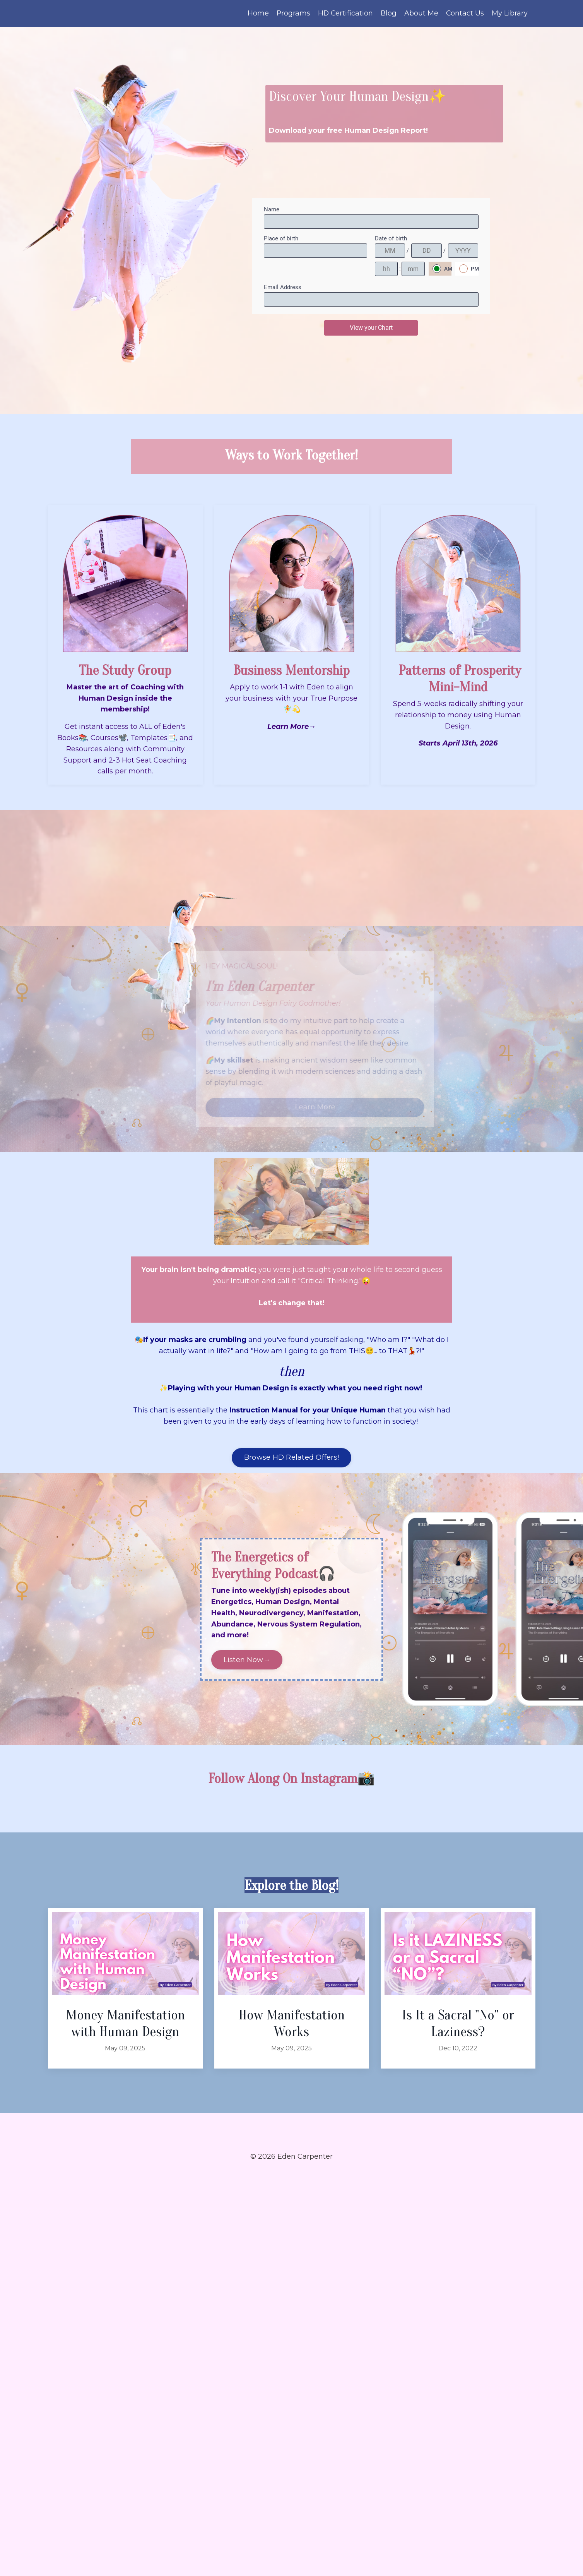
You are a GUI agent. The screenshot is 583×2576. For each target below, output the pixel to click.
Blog (388, 13)
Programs (292, 13)
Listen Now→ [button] (247, 1660)
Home (256, 13)
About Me (421, 13)
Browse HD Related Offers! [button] (291, 1457)
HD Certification (345, 13)
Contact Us (465, 13)
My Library (510, 13)
